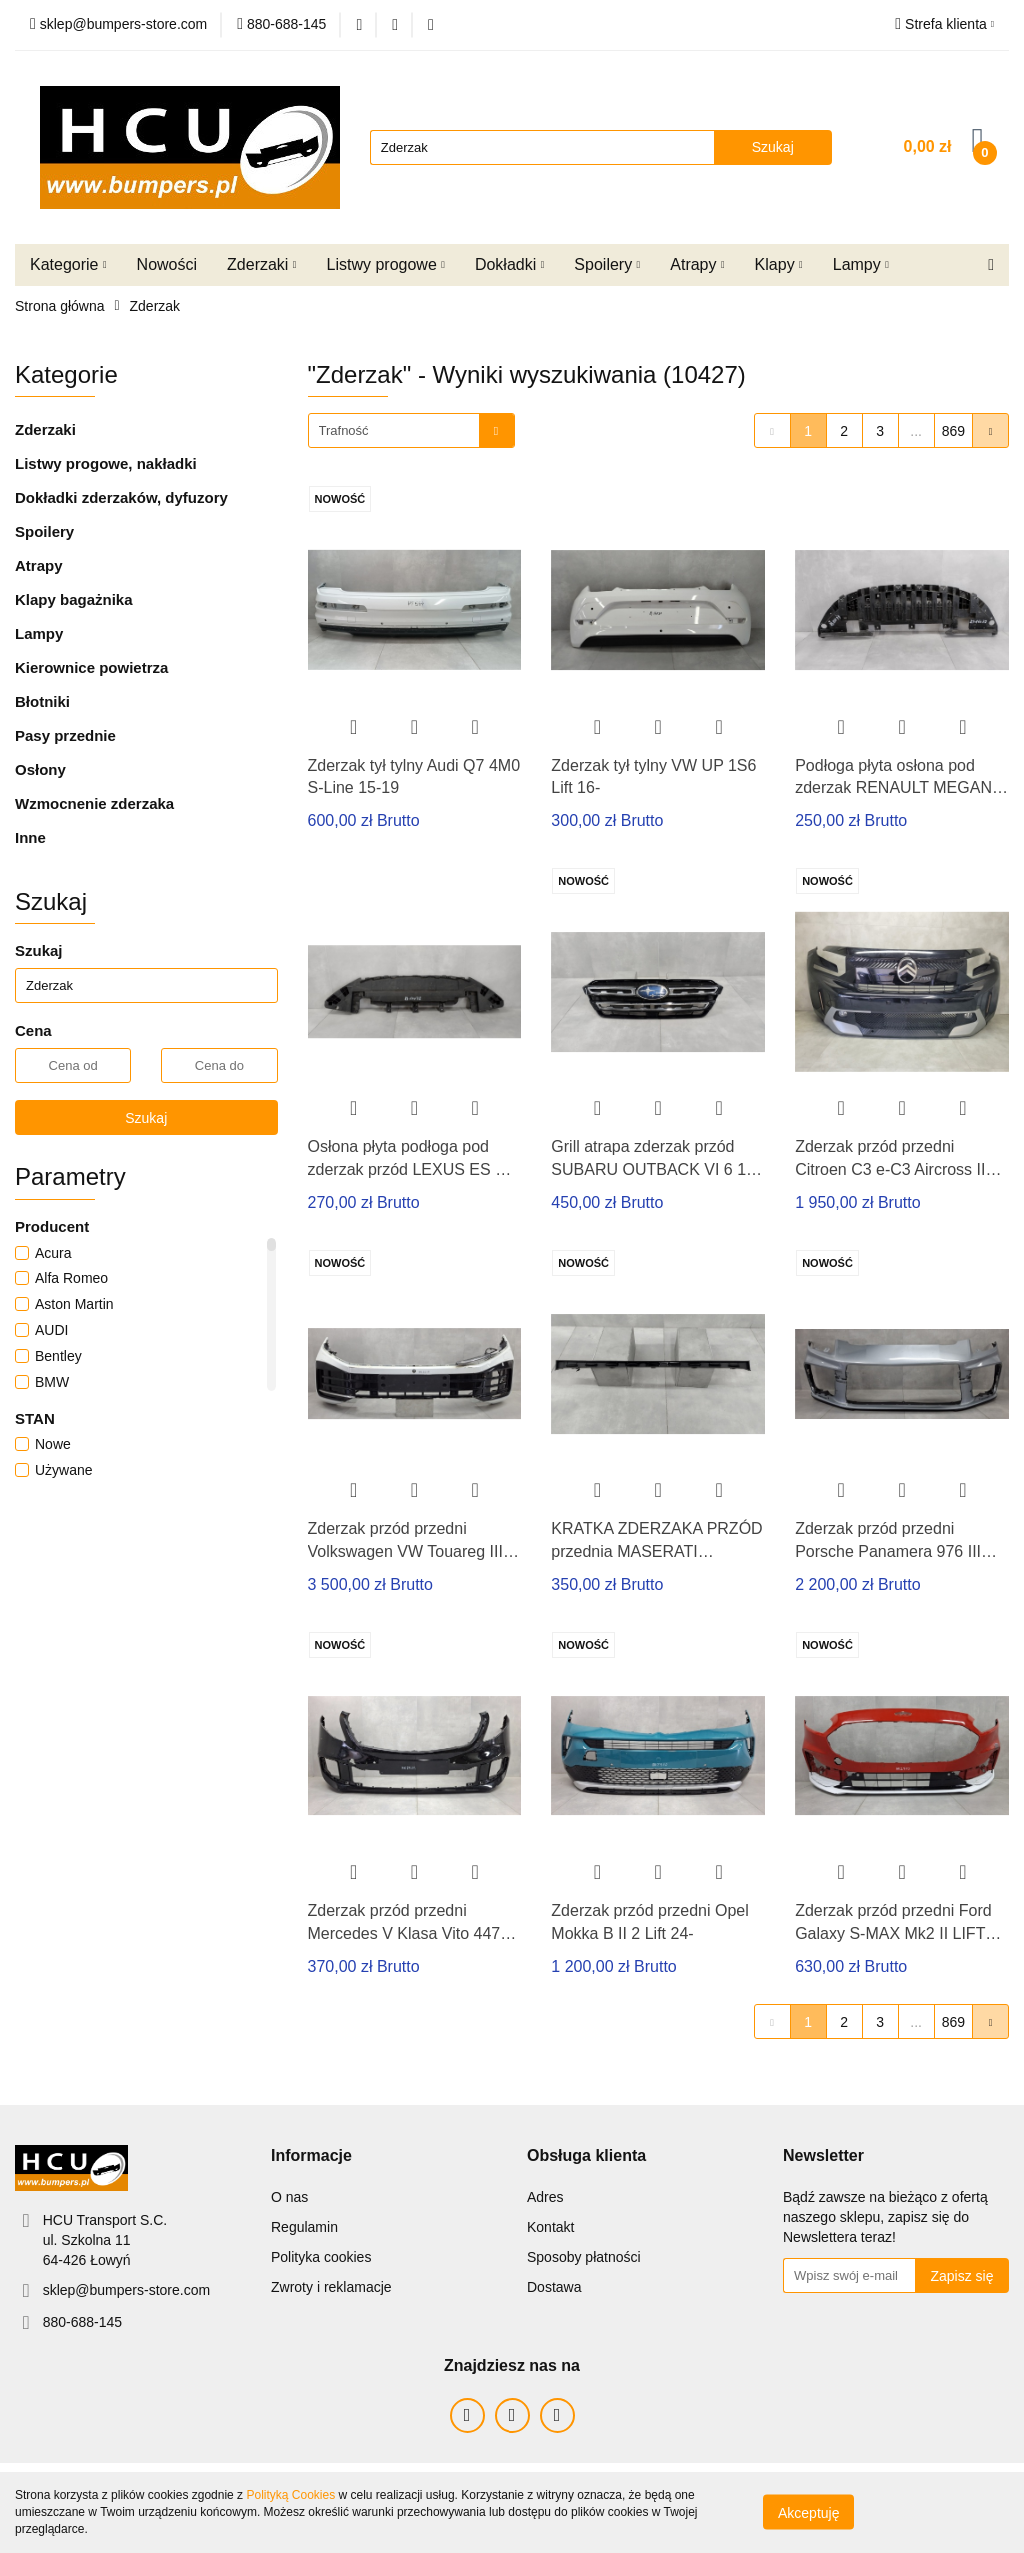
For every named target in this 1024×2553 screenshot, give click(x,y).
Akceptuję (808, 2513)
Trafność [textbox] (344, 430)
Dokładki (509, 264)
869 (953, 431)
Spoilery (607, 264)
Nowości (167, 264)
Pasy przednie (65, 735)
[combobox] (411, 430)
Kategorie (68, 264)
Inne (30, 837)
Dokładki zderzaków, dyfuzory (121, 497)
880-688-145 (82, 2322)
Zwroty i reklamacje (331, 2287)
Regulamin (304, 2227)
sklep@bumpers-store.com (127, 2290)
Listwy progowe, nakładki (106, 463)
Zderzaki (261, 264)
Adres (545, 2197)
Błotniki (42, 701)
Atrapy (697, 264)
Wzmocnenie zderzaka (94, 803)
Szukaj (146, 1118)
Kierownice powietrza (91, 667)
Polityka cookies (321, 2257)
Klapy (779, 264)
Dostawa (554, 2287)
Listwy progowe (386, 264)
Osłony (40, 769)
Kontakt (550, 2227)
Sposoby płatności (584, 2257)
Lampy (861, 264)
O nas (289, 2197)
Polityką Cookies (290, 2495)
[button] (311, 2156)
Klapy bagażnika (74, 599)
